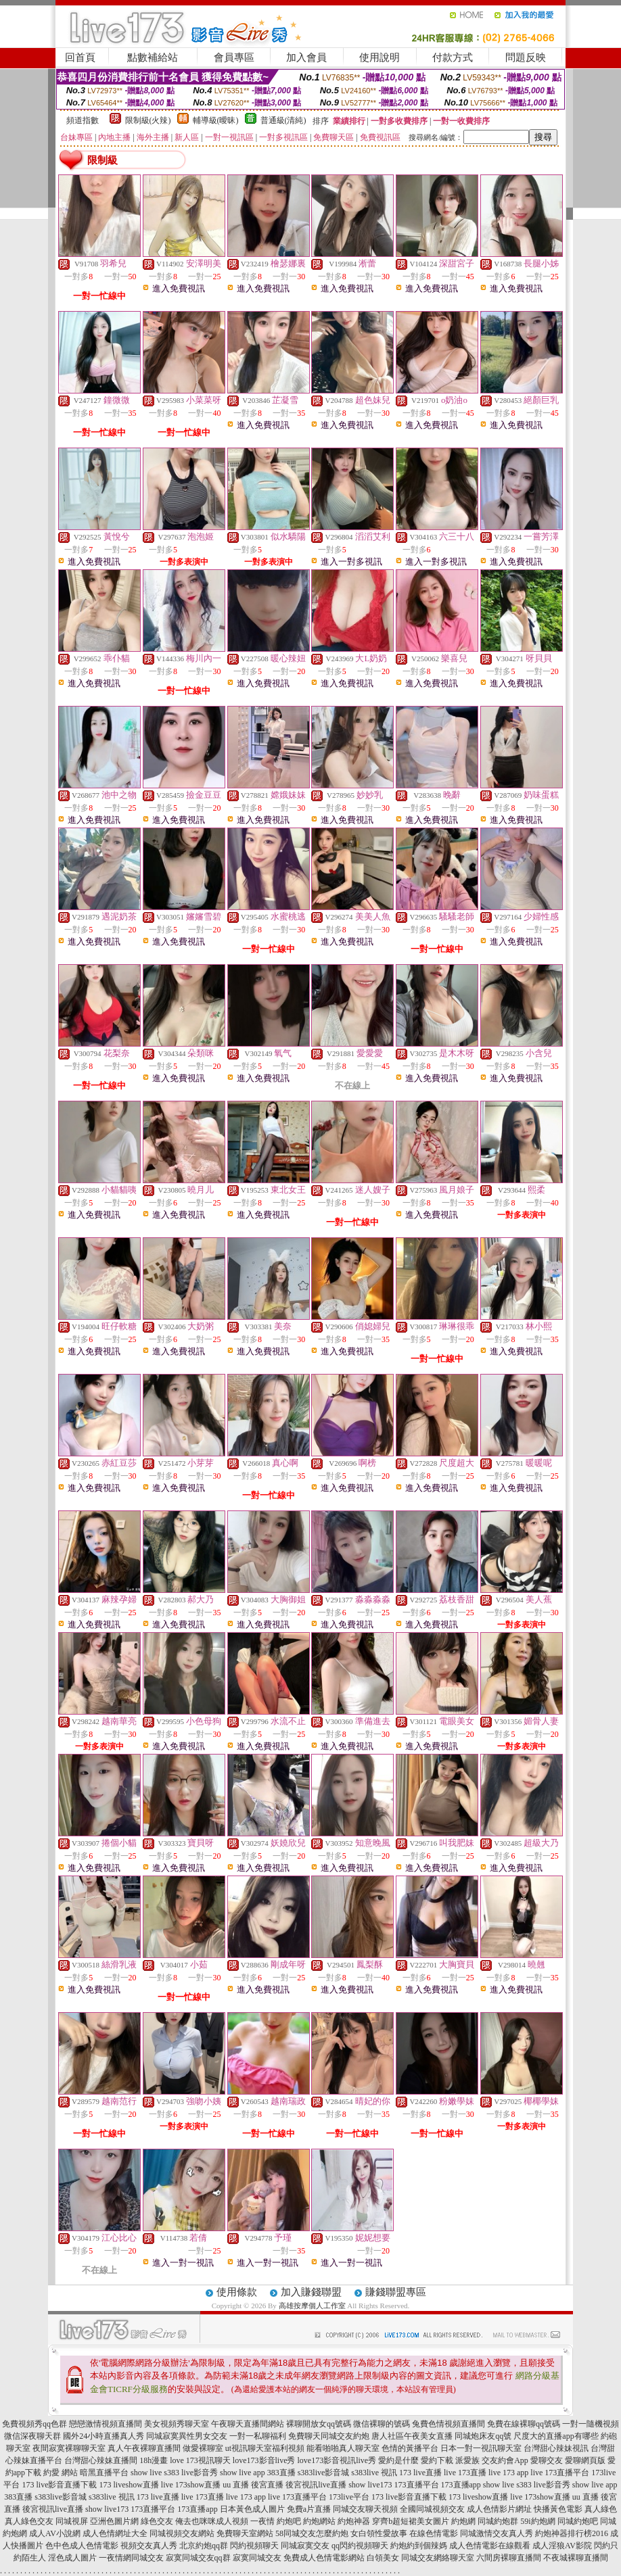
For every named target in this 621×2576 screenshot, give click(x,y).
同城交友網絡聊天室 (437, 2557)
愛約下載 (437, 2460)
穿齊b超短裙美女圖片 (410, 2521)
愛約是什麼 (398, 2460)
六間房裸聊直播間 (508, 2557)
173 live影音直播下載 (59, 2484)
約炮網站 (319, 2521)
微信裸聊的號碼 (381, 2424)
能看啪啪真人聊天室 (343, 2448)
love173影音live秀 (264, 2460)
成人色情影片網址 (499, 2509)
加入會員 (306, 57)
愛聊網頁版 (585, 2460)
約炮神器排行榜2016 (571, 2533)
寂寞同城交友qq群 (198, 2557)
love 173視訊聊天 (200, 2460)
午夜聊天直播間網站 (247, 2424)
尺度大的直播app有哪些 (555, 2436)
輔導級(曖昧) (216, 120)
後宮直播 (267, 2484)
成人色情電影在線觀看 (489, 2545)
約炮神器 (354, 2521)
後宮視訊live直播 (315, 2484)
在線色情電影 (433, 2533)
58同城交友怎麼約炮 (311, 2533)
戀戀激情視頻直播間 (105, 2424)
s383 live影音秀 (191, 2472)
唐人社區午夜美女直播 (412, 2436)
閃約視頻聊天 (254, 2545)
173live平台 (349, 2497)
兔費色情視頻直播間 (448, 2424)
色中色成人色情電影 (81, 2545)
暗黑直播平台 (104, 2472)
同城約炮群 (498, 2521)
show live (146, 2472)
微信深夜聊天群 (32, 2436)
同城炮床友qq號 (483, 2436)
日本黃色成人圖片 (252, 2509)
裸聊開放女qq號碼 (318, 2424)
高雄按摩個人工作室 (312, 2305)
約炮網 (463, 2521)
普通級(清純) (283, 120)
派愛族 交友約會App (491, 2460)
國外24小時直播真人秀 (103, 2436)
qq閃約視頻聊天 (359, 2545)
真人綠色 (600, 2509)
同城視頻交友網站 (182, 2533)
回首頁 (80, 57)
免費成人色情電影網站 (324, 2557)
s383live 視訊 (374, 2472)
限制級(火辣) (148, 120)
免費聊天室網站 (244, 2533)
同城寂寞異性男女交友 (186, 2436)
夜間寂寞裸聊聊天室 (69, 2448)
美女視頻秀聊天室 (176, 2424)
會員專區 (234, 57)
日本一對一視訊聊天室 (481, 2448)
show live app (242, 2472)
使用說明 (379, 57)
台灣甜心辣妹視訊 (556, 2448)
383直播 (281, 2472)
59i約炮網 (537, 2521)
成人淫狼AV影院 (562, 2545)
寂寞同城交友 (257, 2557)
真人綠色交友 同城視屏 (46, 2521)
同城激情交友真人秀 (496, 2533)
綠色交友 (157, 2521)
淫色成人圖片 (72, 2557)
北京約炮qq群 (203, 2545)
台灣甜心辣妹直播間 (100, 2460)
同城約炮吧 (577, 2521)
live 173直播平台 (559, 2472)
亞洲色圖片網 (114, 2521)
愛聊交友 (546, 2460)
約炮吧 (289, 2521)
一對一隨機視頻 (590, 2424)
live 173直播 (465, 2472)
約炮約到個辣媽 (418, 2545)
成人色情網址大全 (115, 2533)
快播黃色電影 (558, 2509)
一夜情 (262, 2521)
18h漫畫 (153, 2460)
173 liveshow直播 (128, 2484)
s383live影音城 (324, 2472)
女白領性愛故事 (378, 2533)
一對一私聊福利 (257, 2436)
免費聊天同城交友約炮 (328, 2436)
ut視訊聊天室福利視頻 (264, 2448)
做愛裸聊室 (203, 2448)
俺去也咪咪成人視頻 (211, 2521)
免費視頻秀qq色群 (34, 2424)
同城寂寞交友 (305, 2545)
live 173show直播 (191, 2484)
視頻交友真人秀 (148, 2545)
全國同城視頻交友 (432, 2509)
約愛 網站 (60, 2472)
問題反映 (525, 57)
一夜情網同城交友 (131, 2557)
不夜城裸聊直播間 (575, 2557)
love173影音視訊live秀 (337, 2460)
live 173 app (508, 2472)
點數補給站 (152, 57)
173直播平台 (416, 2484)
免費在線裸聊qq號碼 (523, 2424)
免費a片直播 (309, 2509)
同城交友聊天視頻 (365, 2509)
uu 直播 (236, 2484)
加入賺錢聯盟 (311, 2292)
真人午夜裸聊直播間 (144, 2448)
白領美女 (383, 2557)
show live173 (370, 2484)
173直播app (461, 2484)
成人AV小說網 (54, 2533)
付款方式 (452, 57)
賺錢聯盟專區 (395, 2292)
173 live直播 (420, 2472)
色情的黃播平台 (410, 2448)
